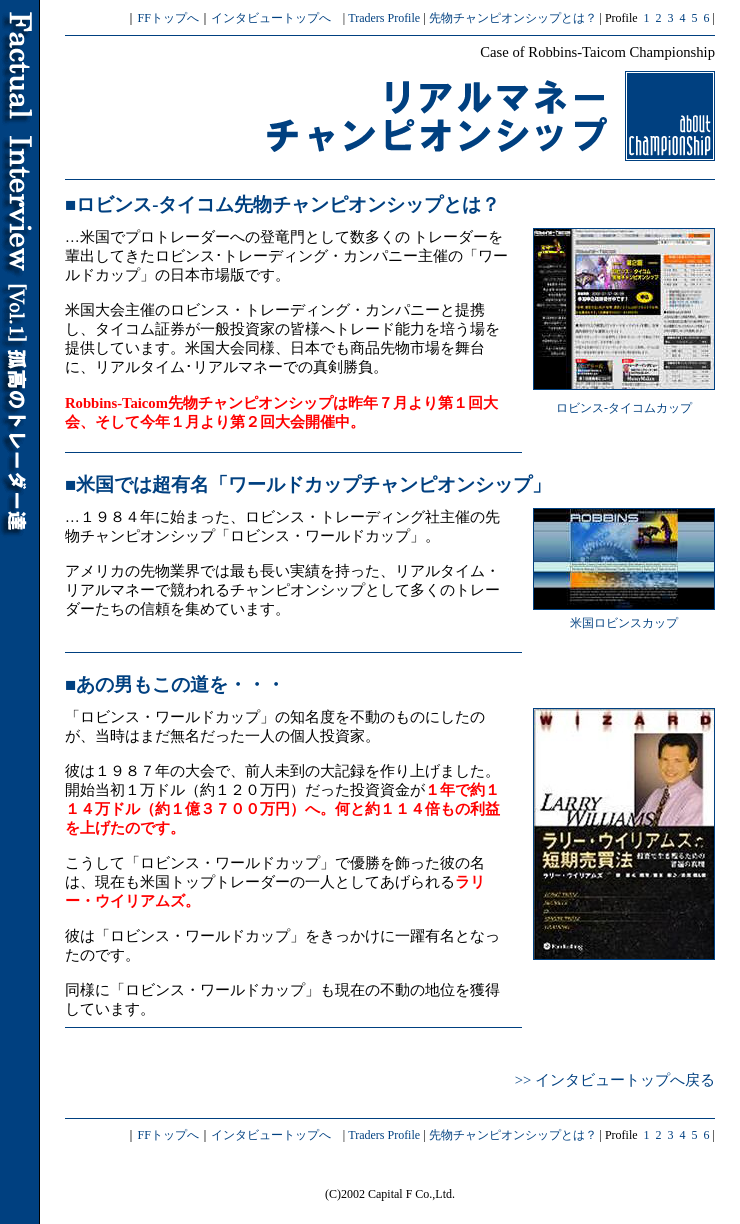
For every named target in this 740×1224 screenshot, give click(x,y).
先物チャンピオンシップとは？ (513, 18)
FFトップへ (167, 18)
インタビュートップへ (271, 18)
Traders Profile (384, 18)
